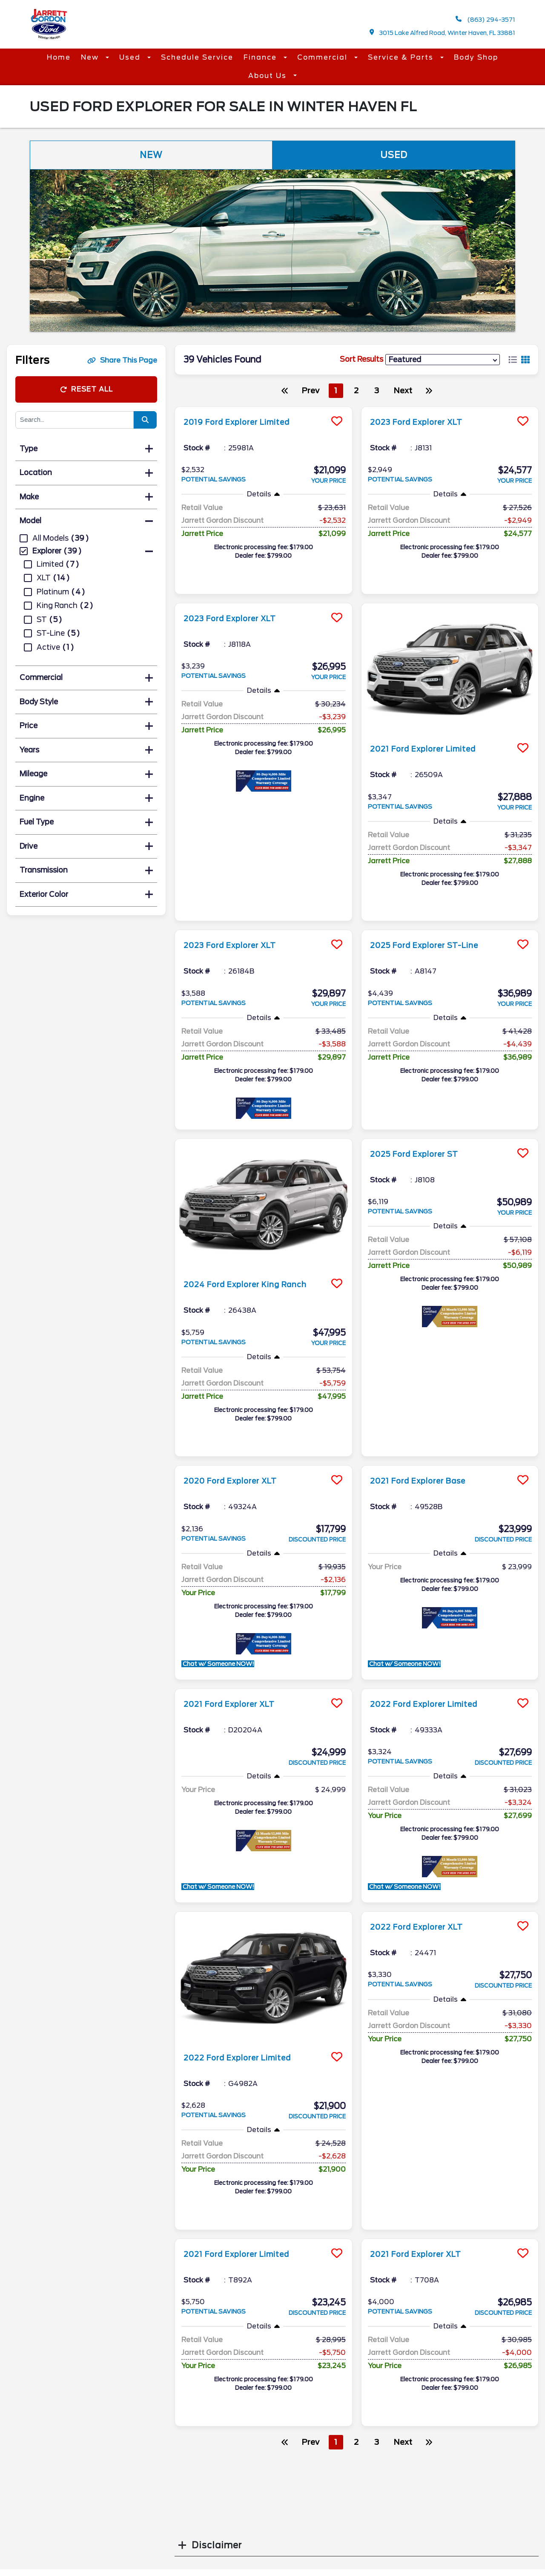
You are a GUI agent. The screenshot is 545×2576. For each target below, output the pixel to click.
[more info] (263, 408)
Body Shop (476, 57)
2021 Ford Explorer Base (426, 1480)
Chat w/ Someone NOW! (224, 1664)
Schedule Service (197, 57)
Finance (261, 57)
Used (131, 57)
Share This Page (122, 360)
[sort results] (442, 359)
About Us (268, 76)
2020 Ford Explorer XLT (238, 1480)
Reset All (86, 389)
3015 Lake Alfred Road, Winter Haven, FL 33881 (443, 32)
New (91, 57)
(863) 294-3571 (485, 19)
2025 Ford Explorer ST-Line (433, 945)
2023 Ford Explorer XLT (424, 422)
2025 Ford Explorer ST (421, 1154)
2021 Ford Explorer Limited (432, 748)
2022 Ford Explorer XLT (424, 1927)
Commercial (323, 57)
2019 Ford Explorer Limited (246, 422)
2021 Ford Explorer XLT (237, 1704)
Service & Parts (402, 57)
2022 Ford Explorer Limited (433, 1704)
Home (59, 57)
